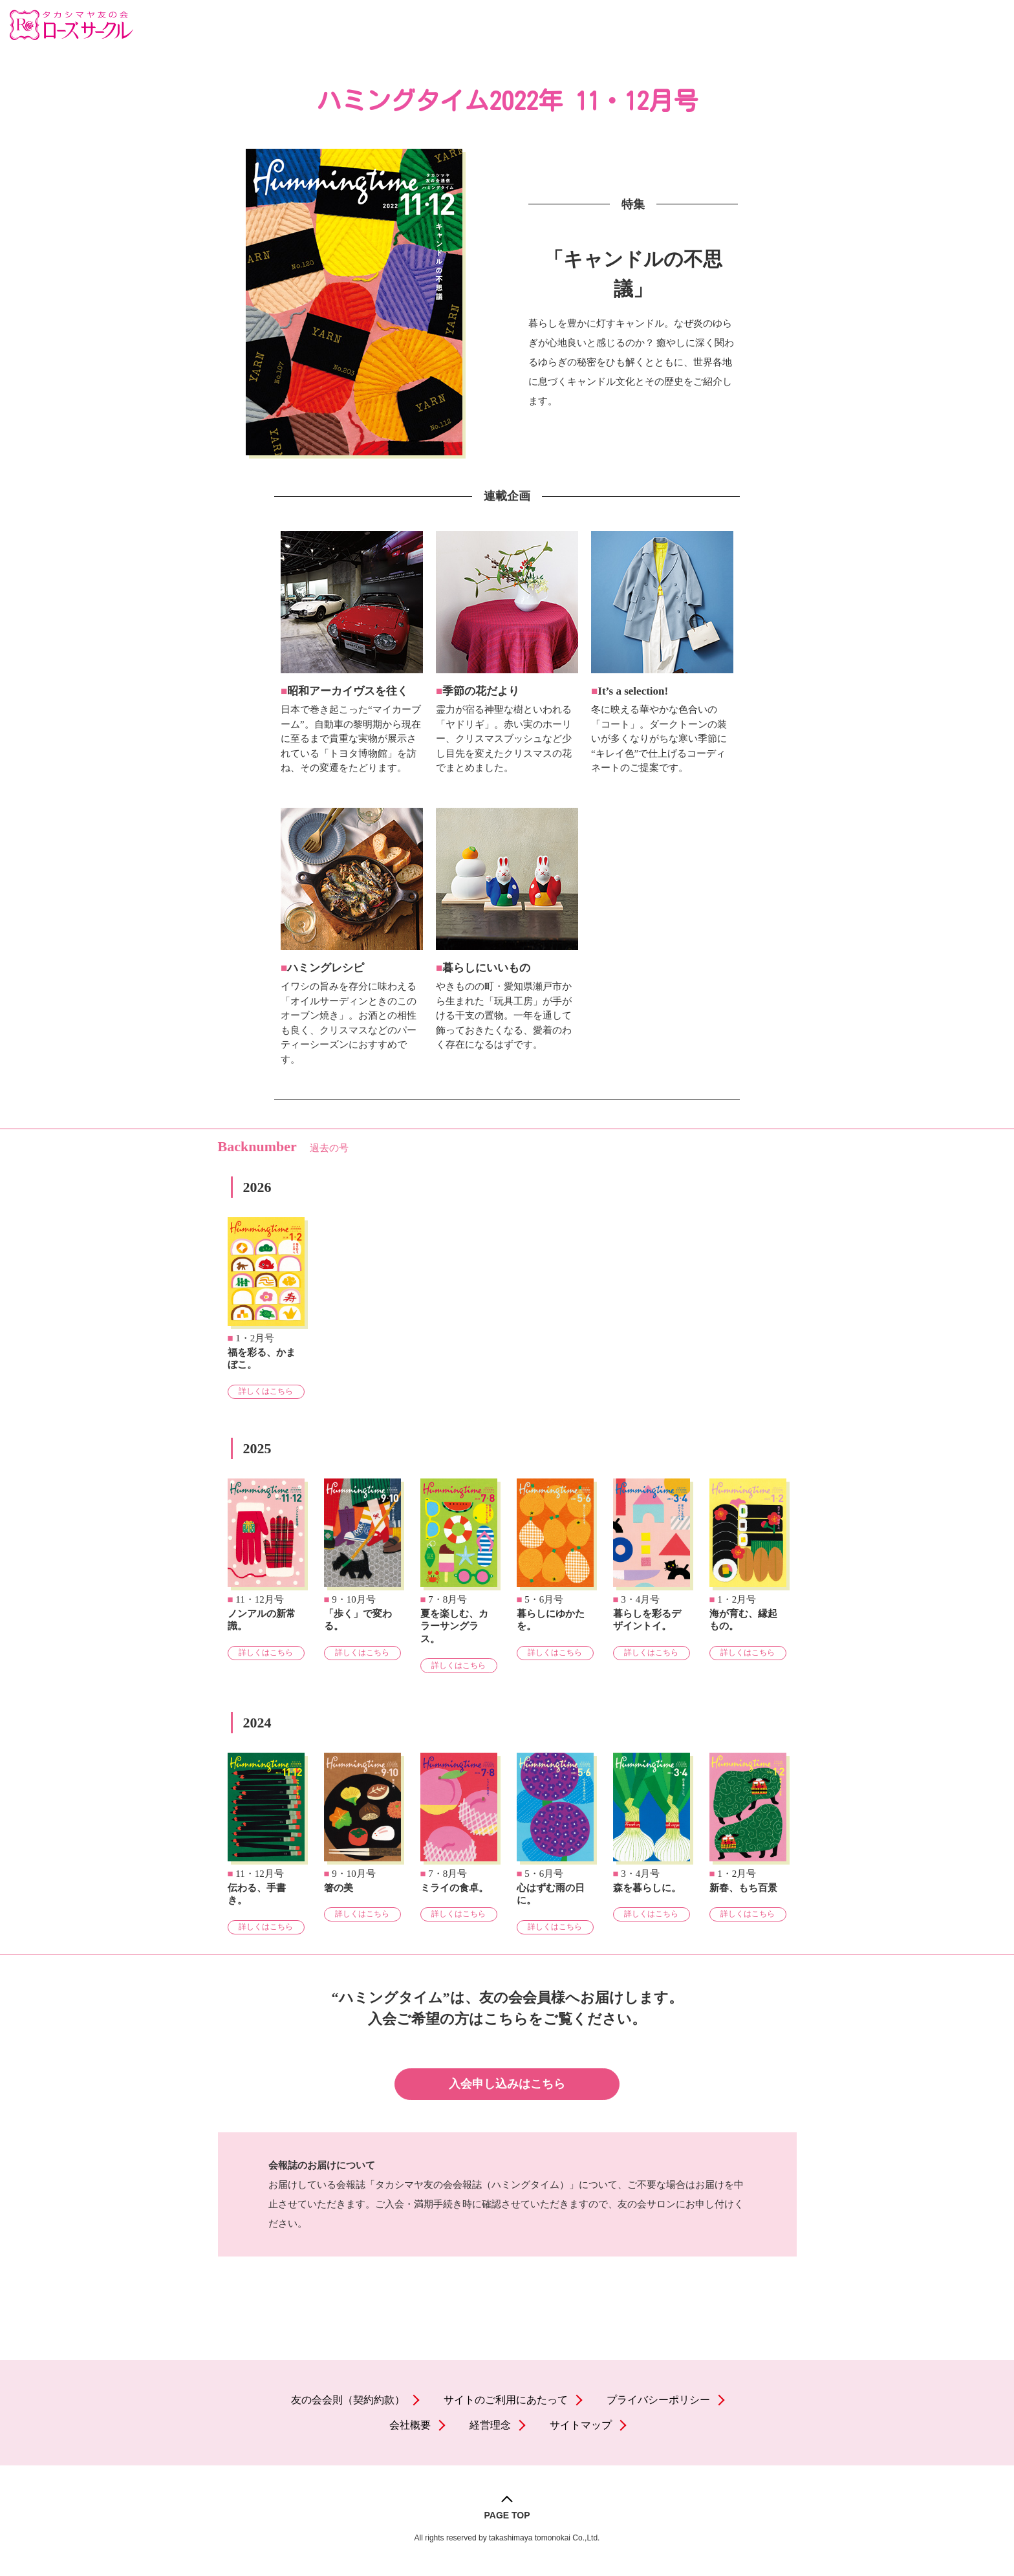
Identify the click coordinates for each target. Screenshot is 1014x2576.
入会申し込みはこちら (507, 2083)
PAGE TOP (507, 2515)
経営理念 (490, 2424)
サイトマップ (581, 2424)
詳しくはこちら (266, 1391)
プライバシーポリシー (658, 2399)
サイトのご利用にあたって (506, 2399)
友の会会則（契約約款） (348, 2399)
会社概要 (410, 2424)
